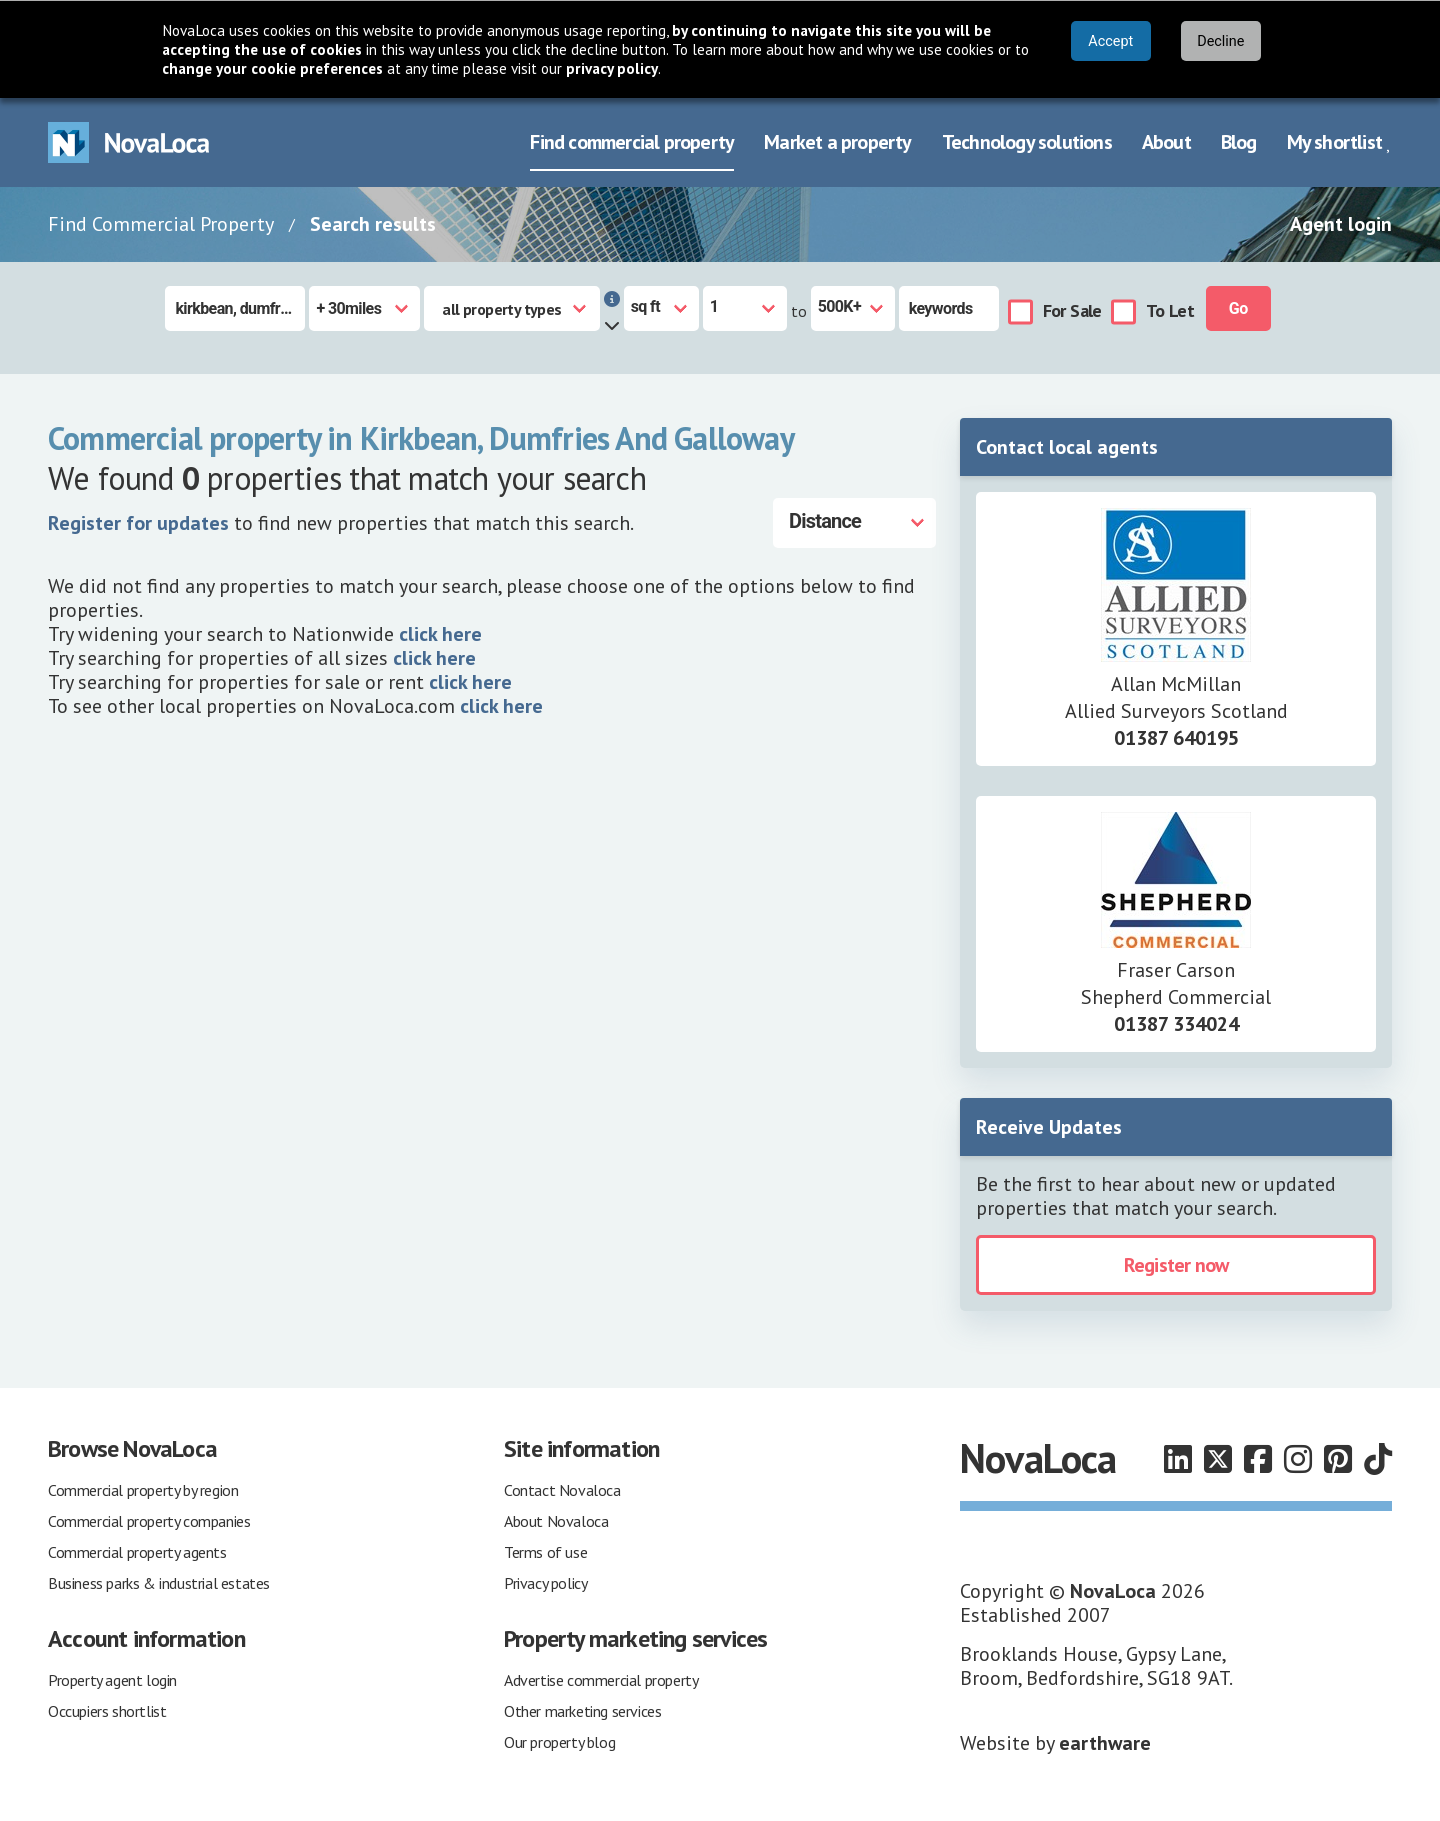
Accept (1110, 41)
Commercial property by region (143, 1490)
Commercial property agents (137, 1552)
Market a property (837, 142)
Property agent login (112, 1680)
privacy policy (612, 68)
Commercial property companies (149, 1521)
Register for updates (138, 523)
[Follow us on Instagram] (1298, 1459)
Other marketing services (582, 1711)
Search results (373, 224)
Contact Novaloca (562, 1490)
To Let (1170, 310)
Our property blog (559, 1742)
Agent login (1341, 224)
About (1166, 142)
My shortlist (1339, 142)
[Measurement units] (661, 308)
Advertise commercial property (601, 1680)
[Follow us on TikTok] (1378, 1459)
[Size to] (853, 308)
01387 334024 (1176, 1024)
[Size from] (745, 308)
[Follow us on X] (1218, 1459)
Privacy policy (545, 1583)
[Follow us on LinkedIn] (1178, 1459)
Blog (1239, 142)
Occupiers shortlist (107, 1711)
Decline (1220, 41)
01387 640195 (1176, 738)
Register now (1176, 1265)
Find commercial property (632, 142)
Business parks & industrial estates (159, 1583)
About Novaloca (556, 1521)
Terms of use (545, 1552)
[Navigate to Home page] (129, 142)
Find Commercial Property (161, 224)
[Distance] (854, 523)
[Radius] (364, 308)
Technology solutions (1027, 142)
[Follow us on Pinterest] (1338, 1459)
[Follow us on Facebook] (1258, 1459)
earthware (1105, 1743)
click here (440, 634)
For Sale (1072, 310)
